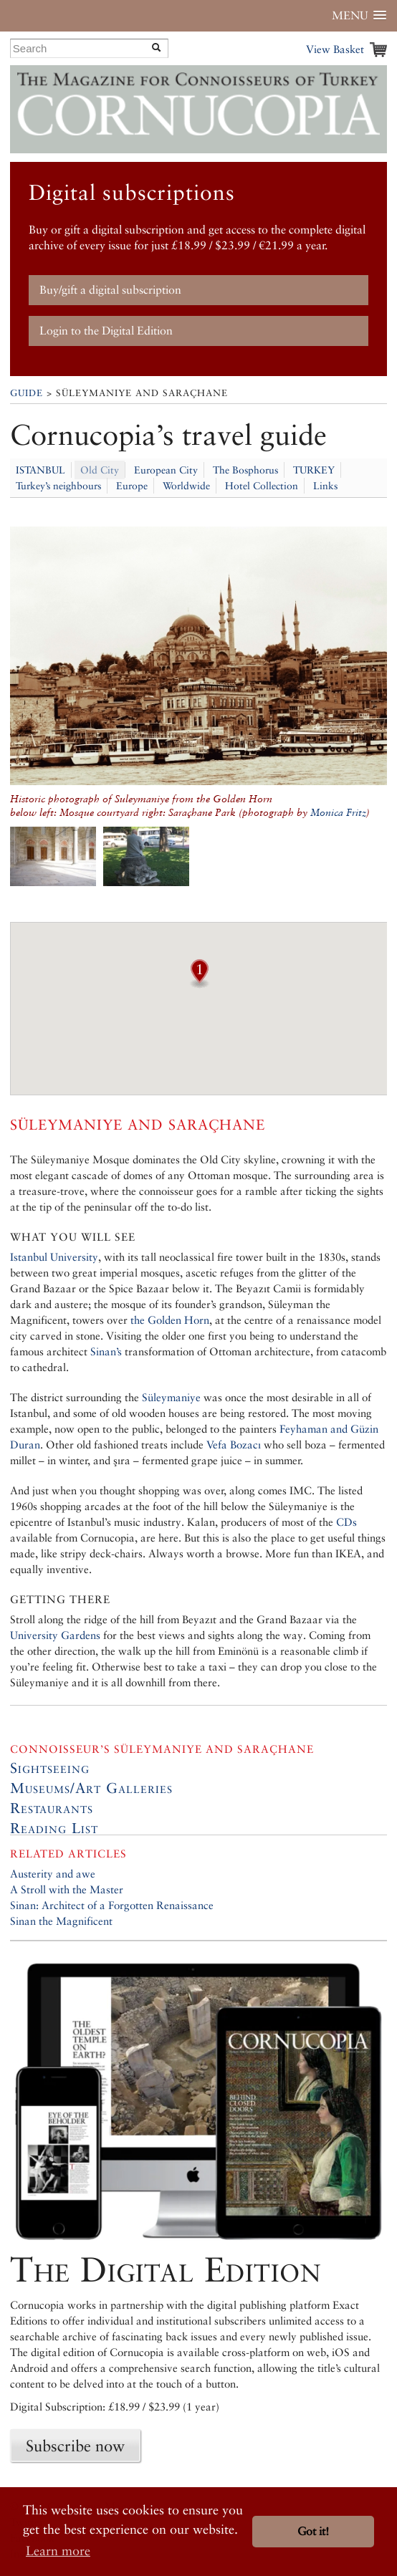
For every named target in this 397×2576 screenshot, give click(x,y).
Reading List (54, 1828)
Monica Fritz (338, 812)
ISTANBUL (40, 470)
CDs (346, 1522)
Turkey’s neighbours (58, 485)
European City (166, 470)
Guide (26, 393)
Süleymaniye (171, 1397)
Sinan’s (106, 1351)
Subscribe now (75, 2445)
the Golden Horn (169, 1320)
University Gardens (55, 1635)
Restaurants (51, 1808)
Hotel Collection (261, 485)
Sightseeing (50, 1768)
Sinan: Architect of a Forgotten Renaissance (112, 1905)
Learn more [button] (58, 2550)
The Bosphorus (245, 470)
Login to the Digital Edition (106, 330)
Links (325, 485)
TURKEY (314, 470)
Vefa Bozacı (233, 1444)
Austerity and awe (52, 1874)
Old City (99, 470)
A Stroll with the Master (66, 1889)
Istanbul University (54, 1257)
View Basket (335, 49)
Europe (132, 485)
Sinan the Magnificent (61, 1921)
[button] (199, 983)
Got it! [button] (313, 2531)
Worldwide (186, 485)
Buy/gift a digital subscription (110, 290)
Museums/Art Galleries (91, 1788)
